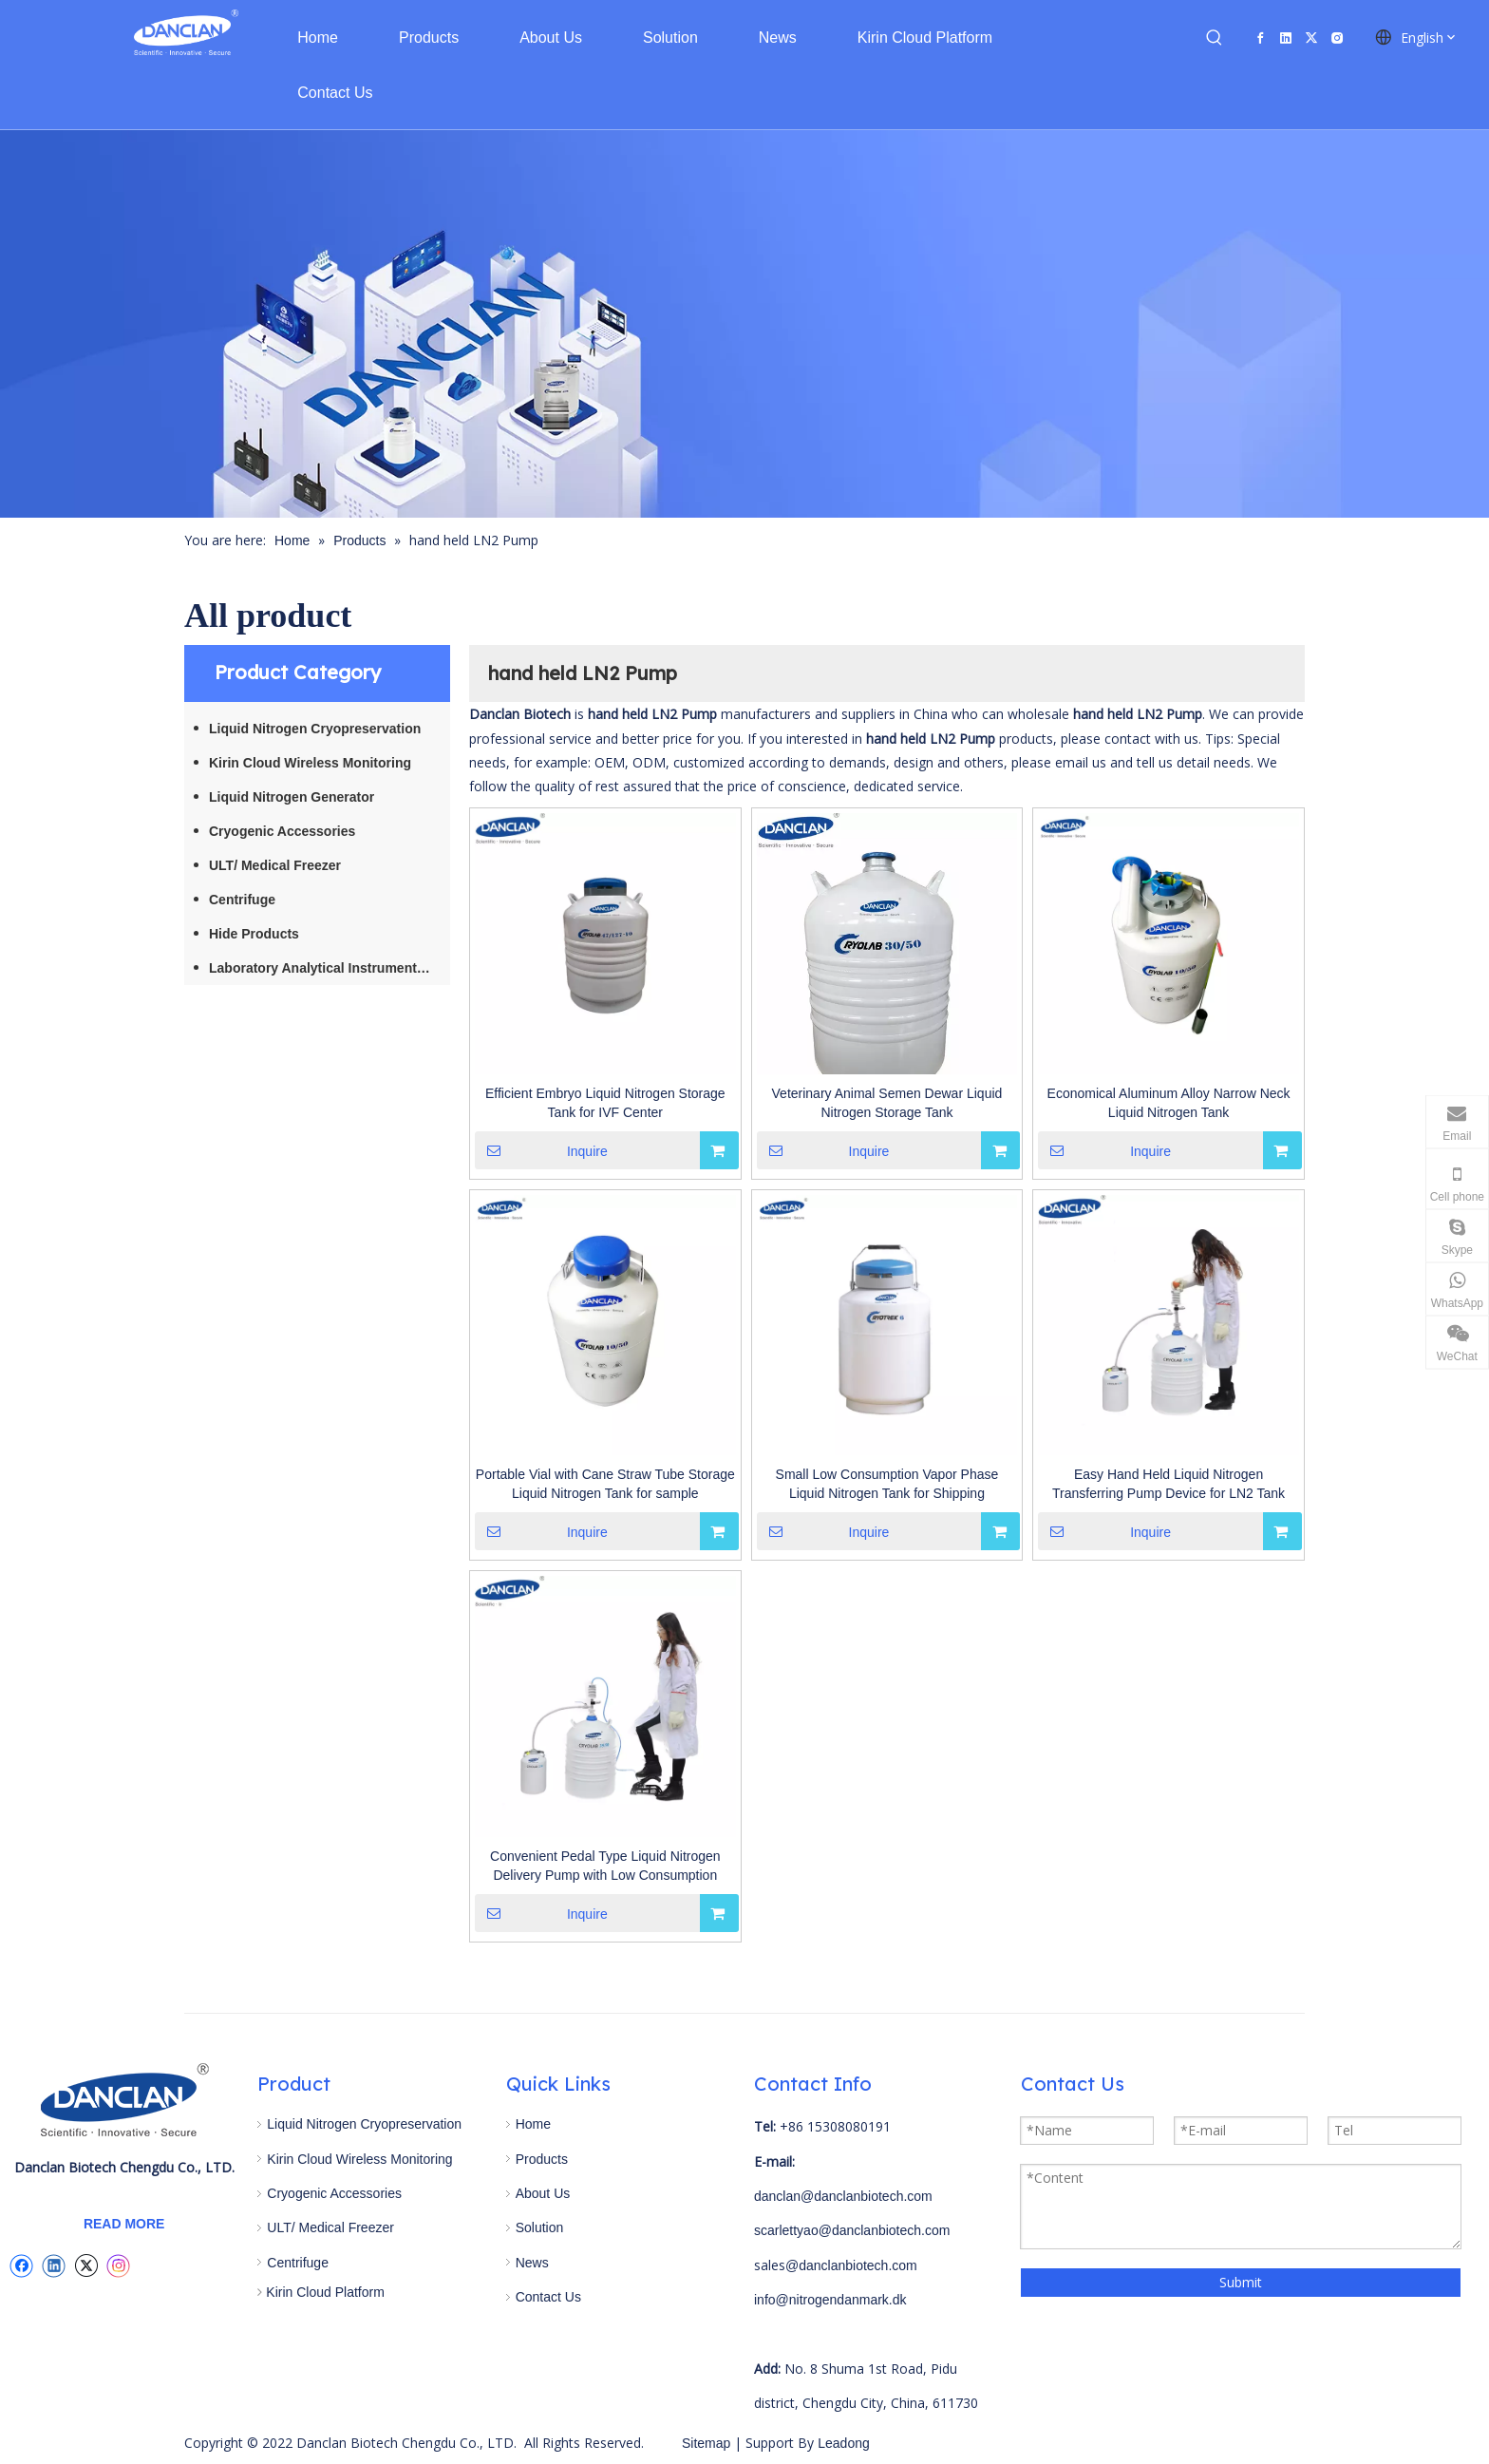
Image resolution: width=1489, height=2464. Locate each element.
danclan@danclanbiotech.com (843, 2196)
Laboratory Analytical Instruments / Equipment (329, 968)
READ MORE (124, 2223)
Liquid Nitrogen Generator (291, 797)
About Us (543, 2193)
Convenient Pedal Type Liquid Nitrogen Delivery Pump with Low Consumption (605, 1865)
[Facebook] (1260, 37)
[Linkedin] (1285, 37)
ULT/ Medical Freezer (275, 865)
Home (533, 2124)
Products (542, 2159)
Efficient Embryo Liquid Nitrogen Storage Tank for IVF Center (605, 1103)
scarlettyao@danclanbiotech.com (852, 2230)
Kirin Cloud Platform (325, 2292)
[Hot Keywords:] (1214, 38)
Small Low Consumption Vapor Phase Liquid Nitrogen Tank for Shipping (887, 1484)
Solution (540, 2227)
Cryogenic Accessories (282, 831)
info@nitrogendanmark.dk (830, 2299)
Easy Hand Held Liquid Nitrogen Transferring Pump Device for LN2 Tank (1168, 1484)
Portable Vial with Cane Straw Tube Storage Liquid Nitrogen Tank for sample (605, 1484)
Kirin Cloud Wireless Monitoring (310, 762)
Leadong (841, 2443)
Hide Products (254, 933)
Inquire (541, 1150)
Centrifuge (242, 899)
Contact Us (548, 2296)
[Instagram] (1337, 37)
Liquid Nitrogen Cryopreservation (315, 728)
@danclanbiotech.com (851, 2265)
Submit (1240, 2282)
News (532, 2262)
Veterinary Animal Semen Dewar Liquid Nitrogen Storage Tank (887, 1103)
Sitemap (706, 2443)
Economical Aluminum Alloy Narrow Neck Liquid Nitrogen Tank (1169, 1103)
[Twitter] (1311, 37)
